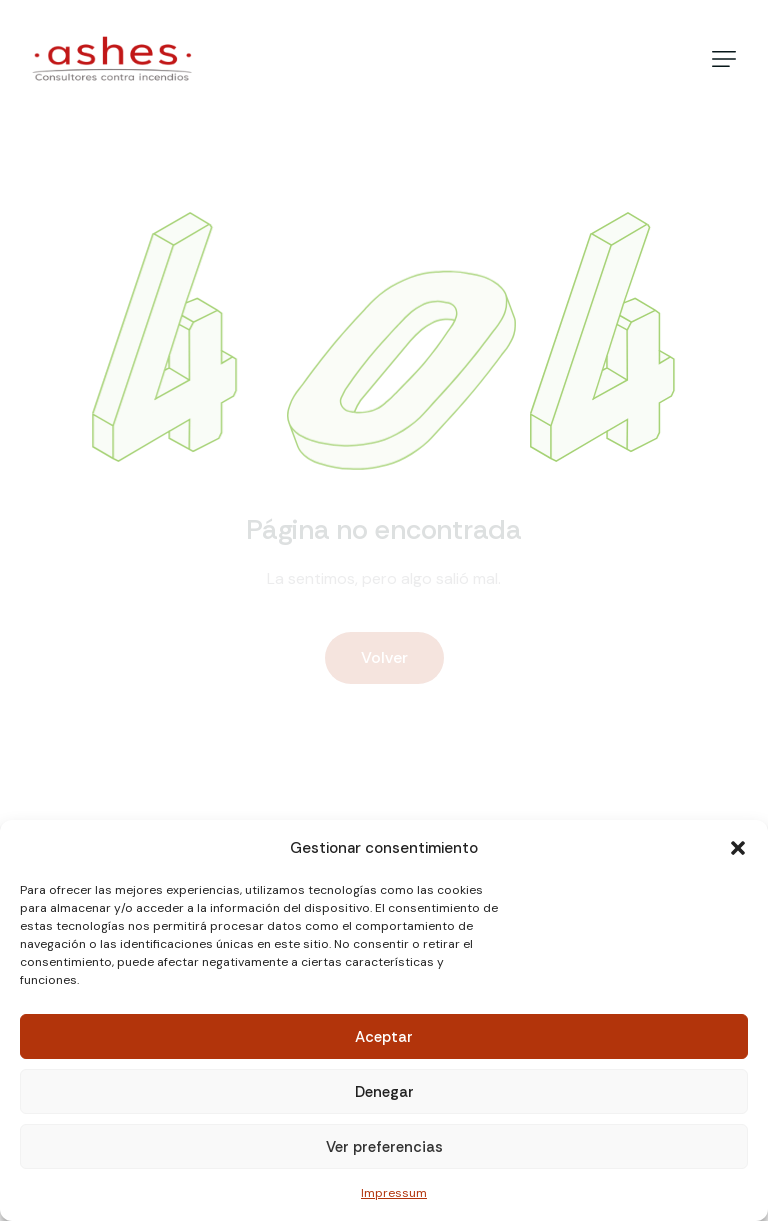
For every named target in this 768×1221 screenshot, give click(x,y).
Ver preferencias (384, 1147)
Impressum (394, 1193)
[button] (738, 848)
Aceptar (384, 1037)
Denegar (384, 1092)
